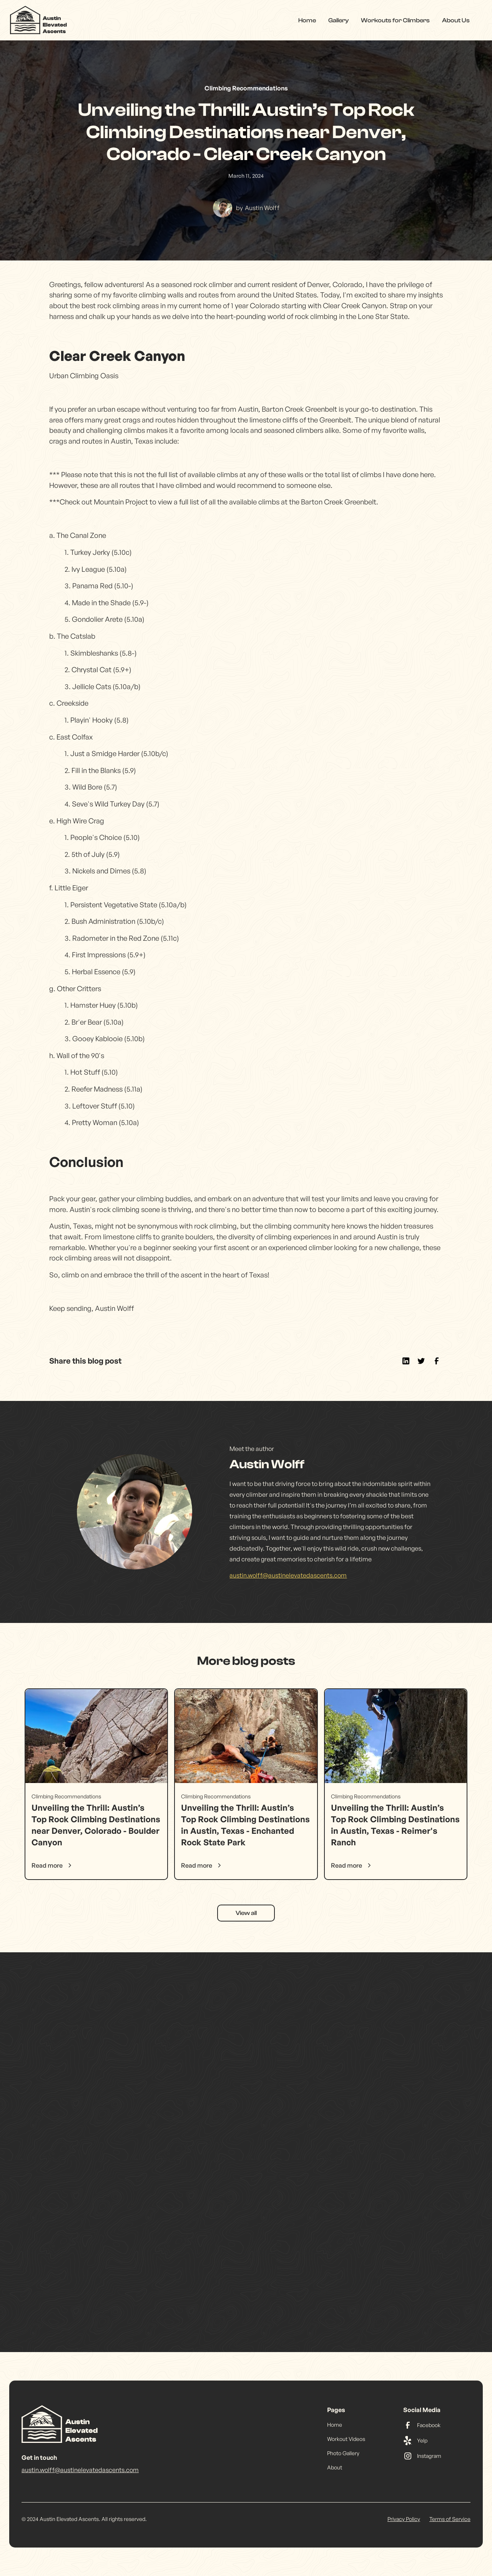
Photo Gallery (343, 2453)
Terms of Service (449, 2519)
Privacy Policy (403, 2519)
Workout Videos (346, 2439)
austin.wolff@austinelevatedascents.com (288, 1575)
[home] (39, 20)
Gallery (338, 20)
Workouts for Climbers (395, 20)
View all (246, 1913)
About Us (456, 20)
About (334, 2467)
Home (307, 20)
